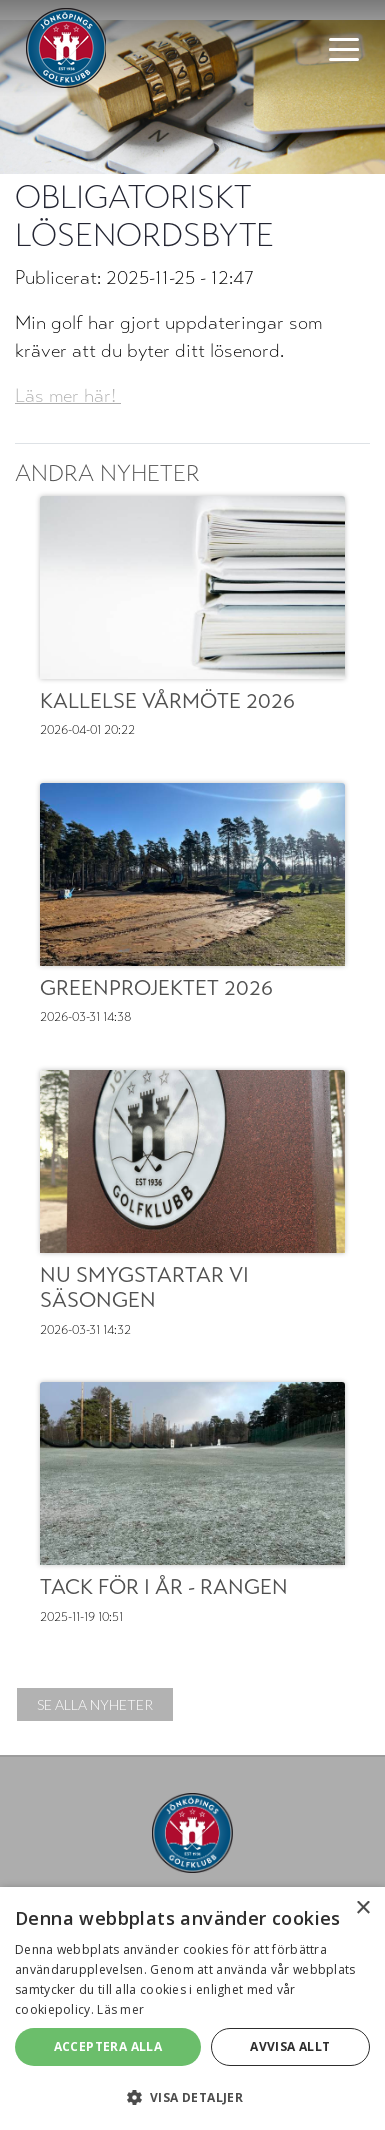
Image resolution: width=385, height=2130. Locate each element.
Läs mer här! (68, 395)
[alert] (192, 2008)
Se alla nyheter (95, 1704)
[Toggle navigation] (344, 48)
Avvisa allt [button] (290, 2046)
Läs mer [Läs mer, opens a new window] (120, 2009)
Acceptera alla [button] (108, 2046)
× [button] (362, 1908)
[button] (192, 2097)
